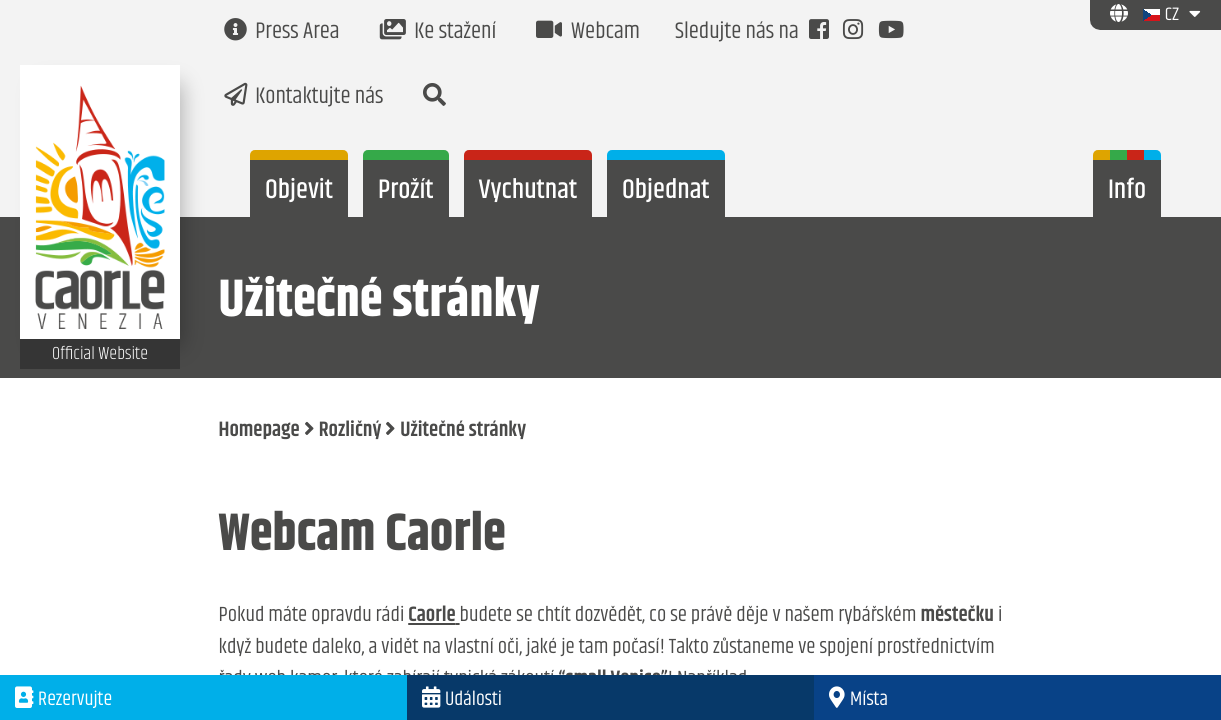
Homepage (259, 431)
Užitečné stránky (463, 431)
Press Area (282, 32)
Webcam (588, 32)
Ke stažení (438, 32)
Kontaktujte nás (304, 97)
